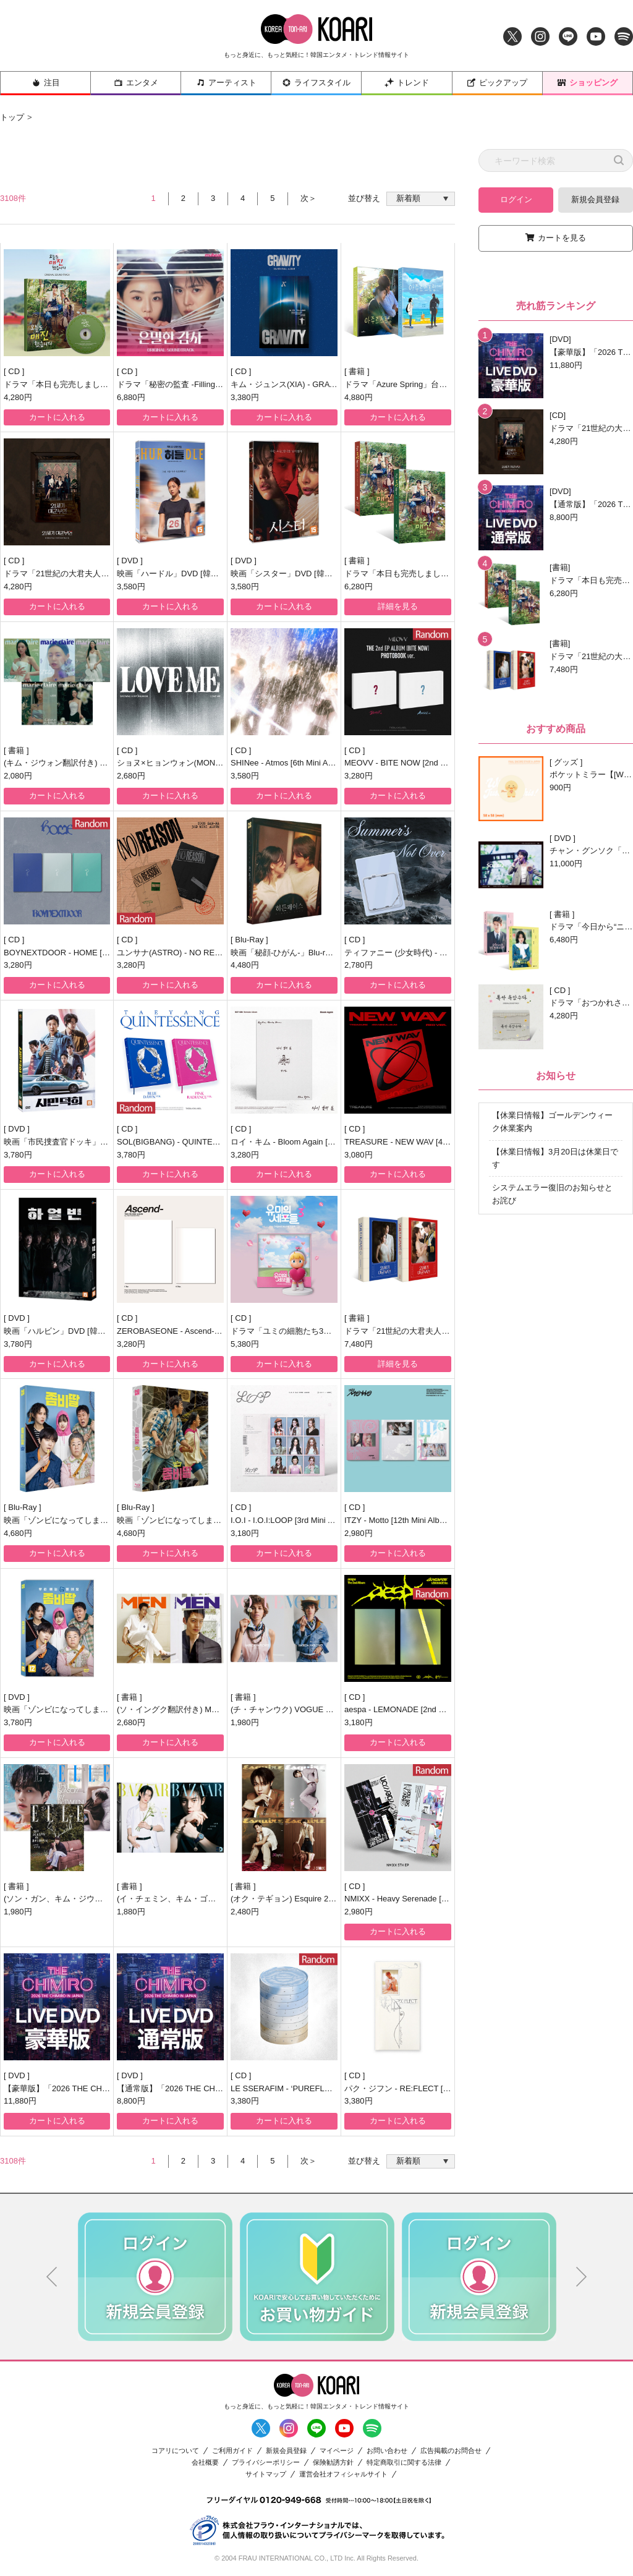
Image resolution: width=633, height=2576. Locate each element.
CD (15, 371)
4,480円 (245, 965)
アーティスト (226, 82)
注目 (46, 82)
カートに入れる (57, 417)
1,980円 (245, 1722)
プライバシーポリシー (266, 2462)
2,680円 (131, 775)
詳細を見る (398, 606)
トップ (12, 117)
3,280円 (358, 775)
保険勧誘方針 (333, 2462)
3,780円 (18, 1154)
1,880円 (131, 1911)
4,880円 (358, 397)
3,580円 (131, 586)
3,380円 (245, 397)
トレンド (406, 82)
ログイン (516, 199)
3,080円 (358, 1154)
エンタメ (136, 82)
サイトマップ (265, 2474)
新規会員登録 (595, 199)
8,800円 (131, 2100)
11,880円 (20, 2100)
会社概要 (205, 2462)
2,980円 (358, 1533)
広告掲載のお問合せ (451, 2450)
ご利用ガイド (232, 2450)
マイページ (337, 2450)
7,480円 (358, 1344)
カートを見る (562, 237)
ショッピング (587, 82)
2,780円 (358, 965)
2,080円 (18, 775)
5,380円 (245, 1344)
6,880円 (131, 397)
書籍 (358, 371)
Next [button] (582, 2276)
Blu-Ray (250, 939)
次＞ (308, 198)
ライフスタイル (316, 82)
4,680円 (18, 1533)
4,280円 (18, 397)
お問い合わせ (387, 2450)
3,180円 (245, 1533)
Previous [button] (52, 2276)
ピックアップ (497, 82)
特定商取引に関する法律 (404, 2462)
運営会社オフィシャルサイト (343, 2474)
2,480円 (245, 1911)
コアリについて (175, 2450)
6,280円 (358, 586)
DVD (130, 560)
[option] (155, 2276)
